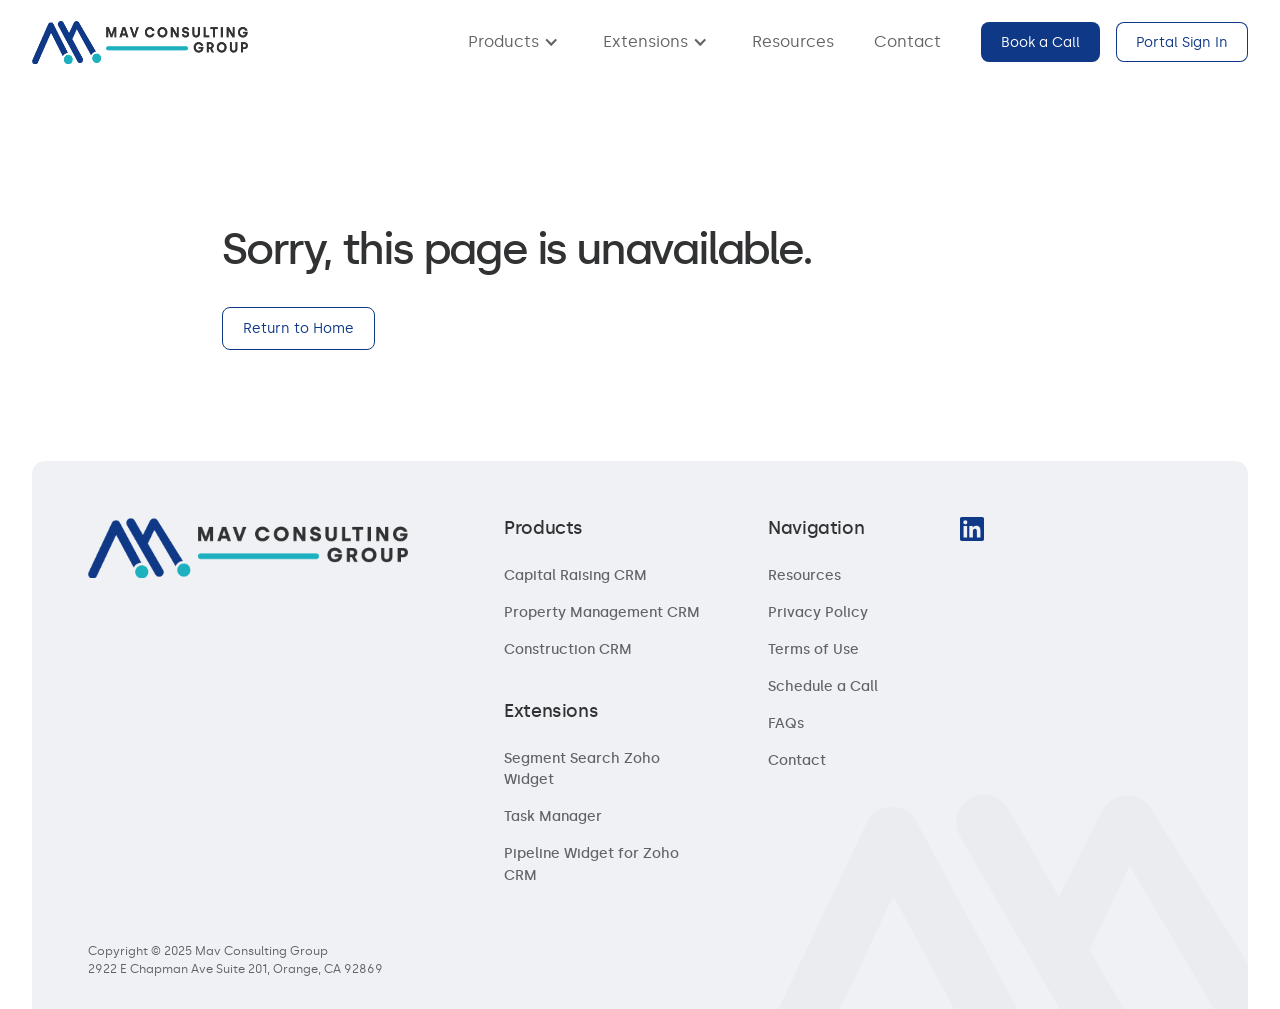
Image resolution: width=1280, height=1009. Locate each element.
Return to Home (298, 328)
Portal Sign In (1182, 42)
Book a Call (1040, 42)
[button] (515, 42)
